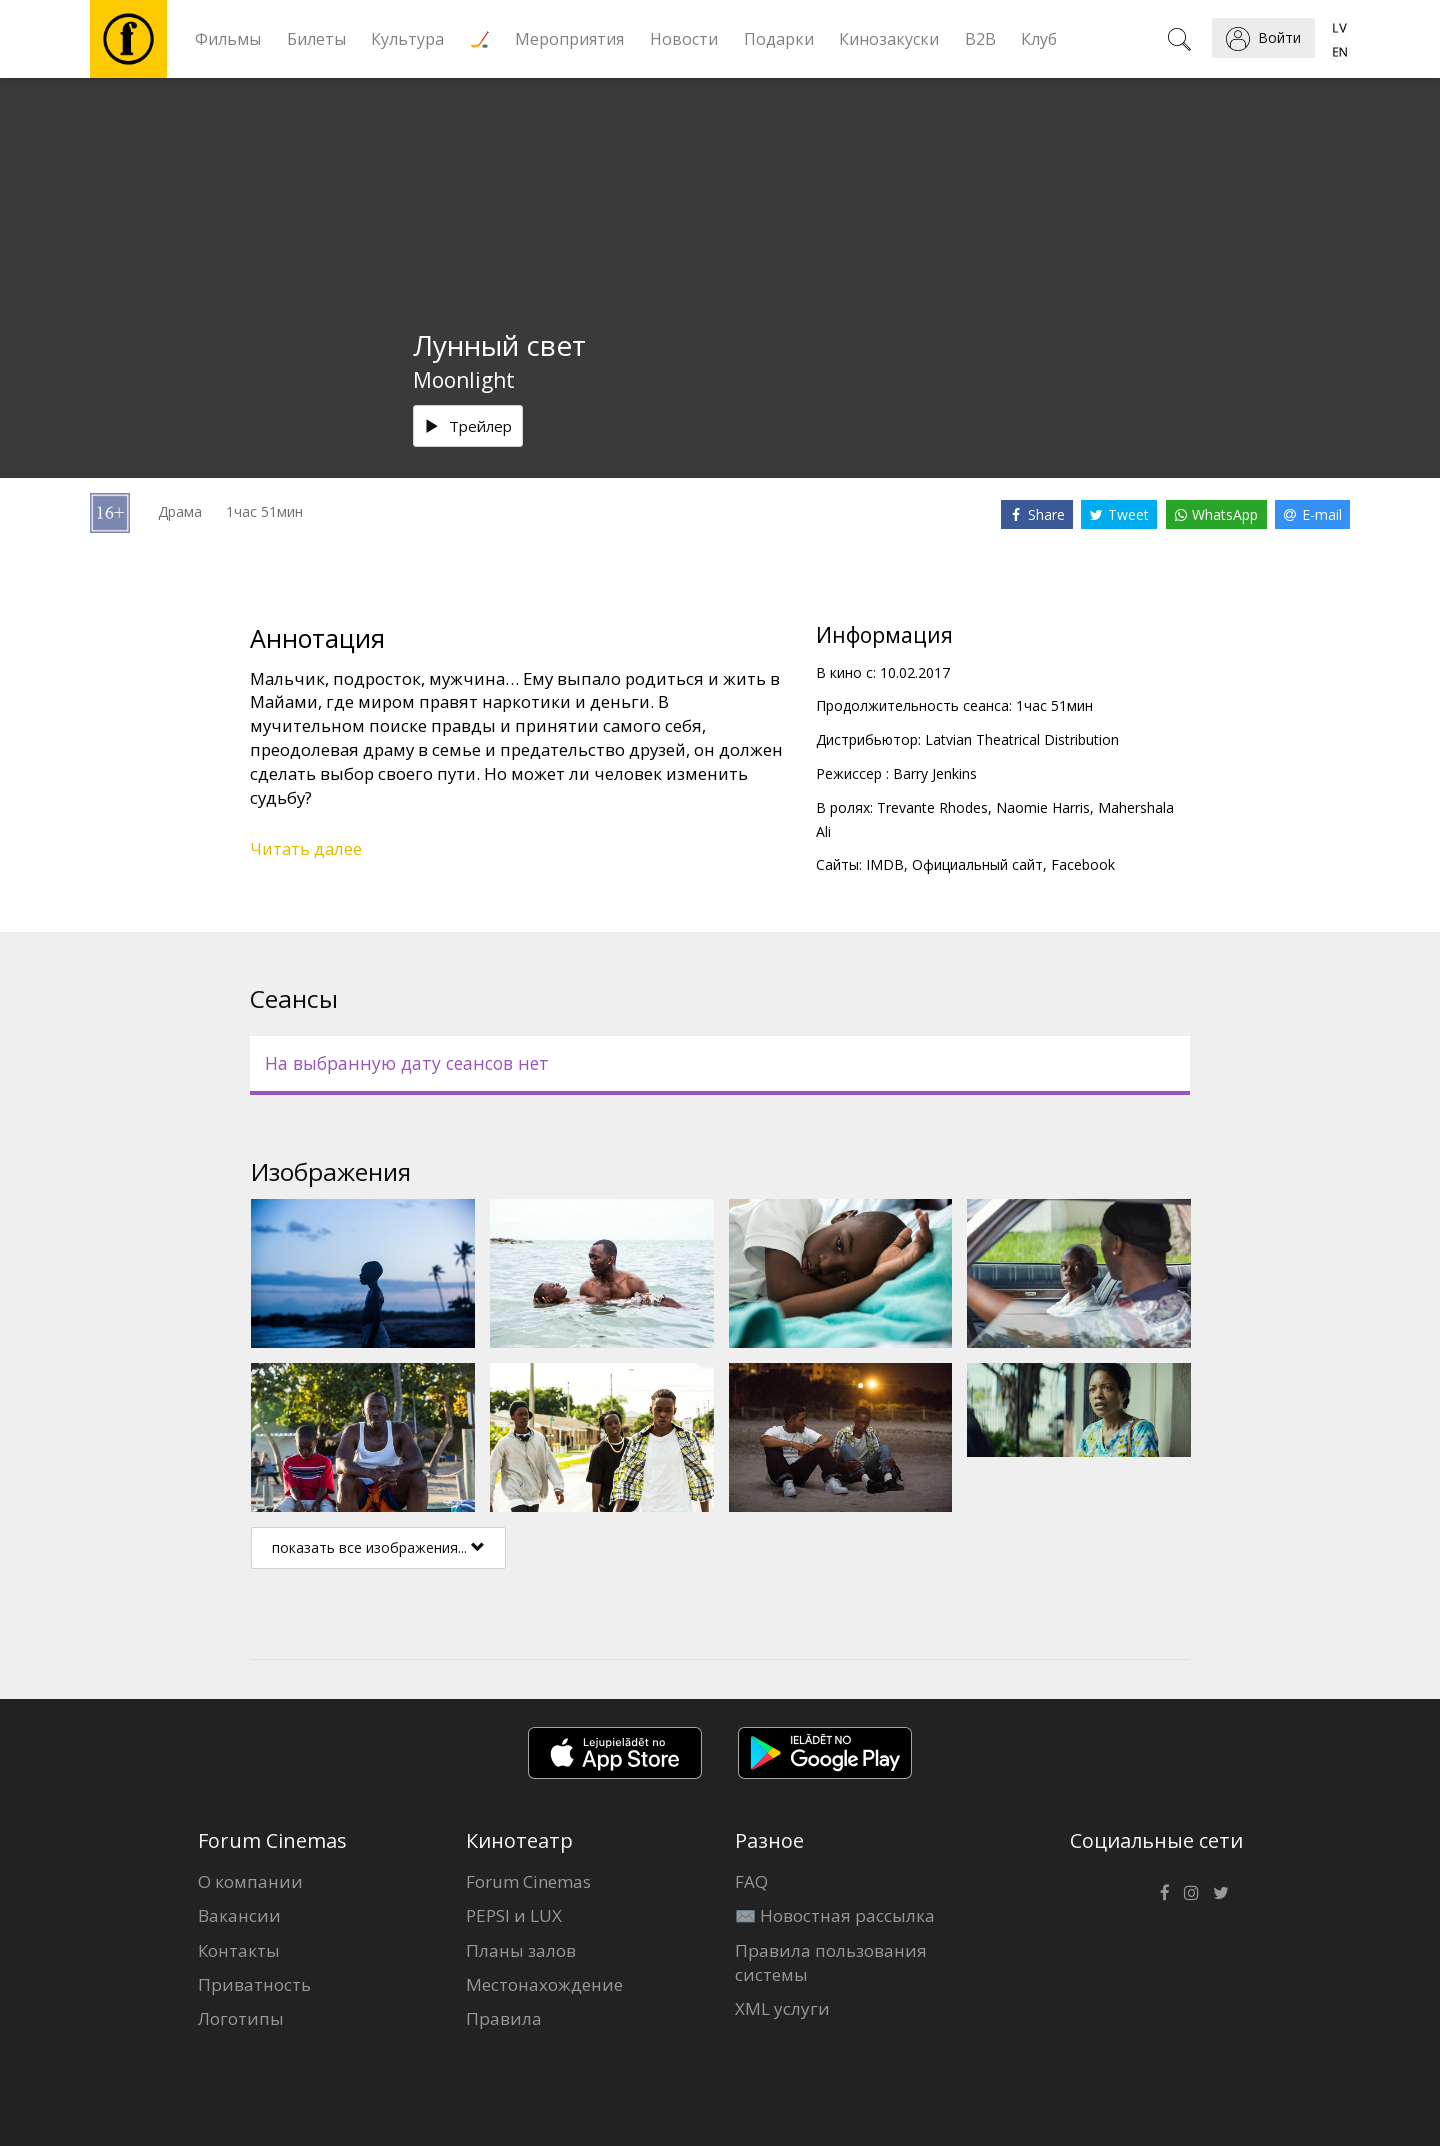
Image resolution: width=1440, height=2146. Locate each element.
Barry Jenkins (935, 773)
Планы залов (521, 1950)
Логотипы (241, 2018)
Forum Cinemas (528, 1881)
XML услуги (782, 2008)
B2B (980, 39)
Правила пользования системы (831, 1962)
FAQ (751, 1881)
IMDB (885, 864)
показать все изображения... (378, 1547)
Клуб (1039, 39)
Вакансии (239, 1915)
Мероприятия (569, 39)
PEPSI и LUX (514, 1915)
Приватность (254, 1984)
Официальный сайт (977, 864)
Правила (504, 2018)
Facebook (1083, 864)
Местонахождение (544, 1984)
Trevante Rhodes (932, 807)
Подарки (779, 39)
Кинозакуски (889, 39)
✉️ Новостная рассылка (835, 1915)
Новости (684, 39)
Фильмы (228, 39)
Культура (407, 39)
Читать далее (306, 848)
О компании (250, 1881)
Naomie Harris (1043, 807)
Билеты (316, 39)
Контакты (239, 1950)
